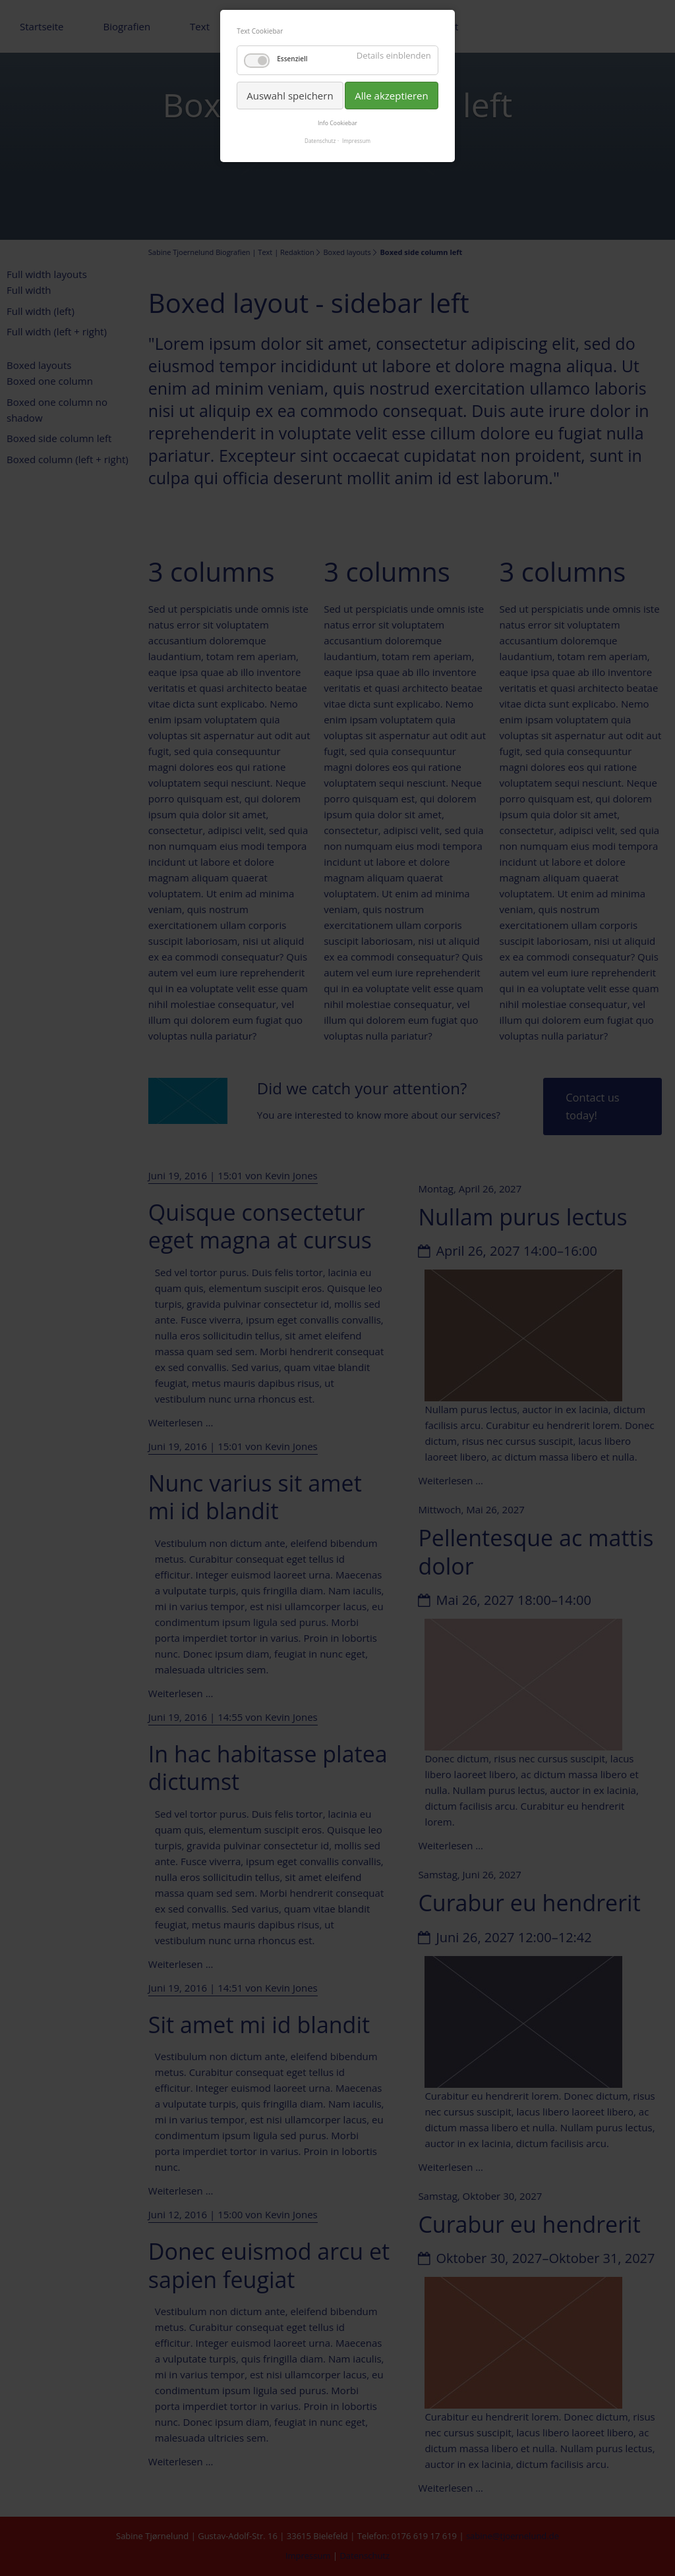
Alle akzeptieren (391, 95)
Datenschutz (320, 140)
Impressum (356, 140)
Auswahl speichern (290, 95)
